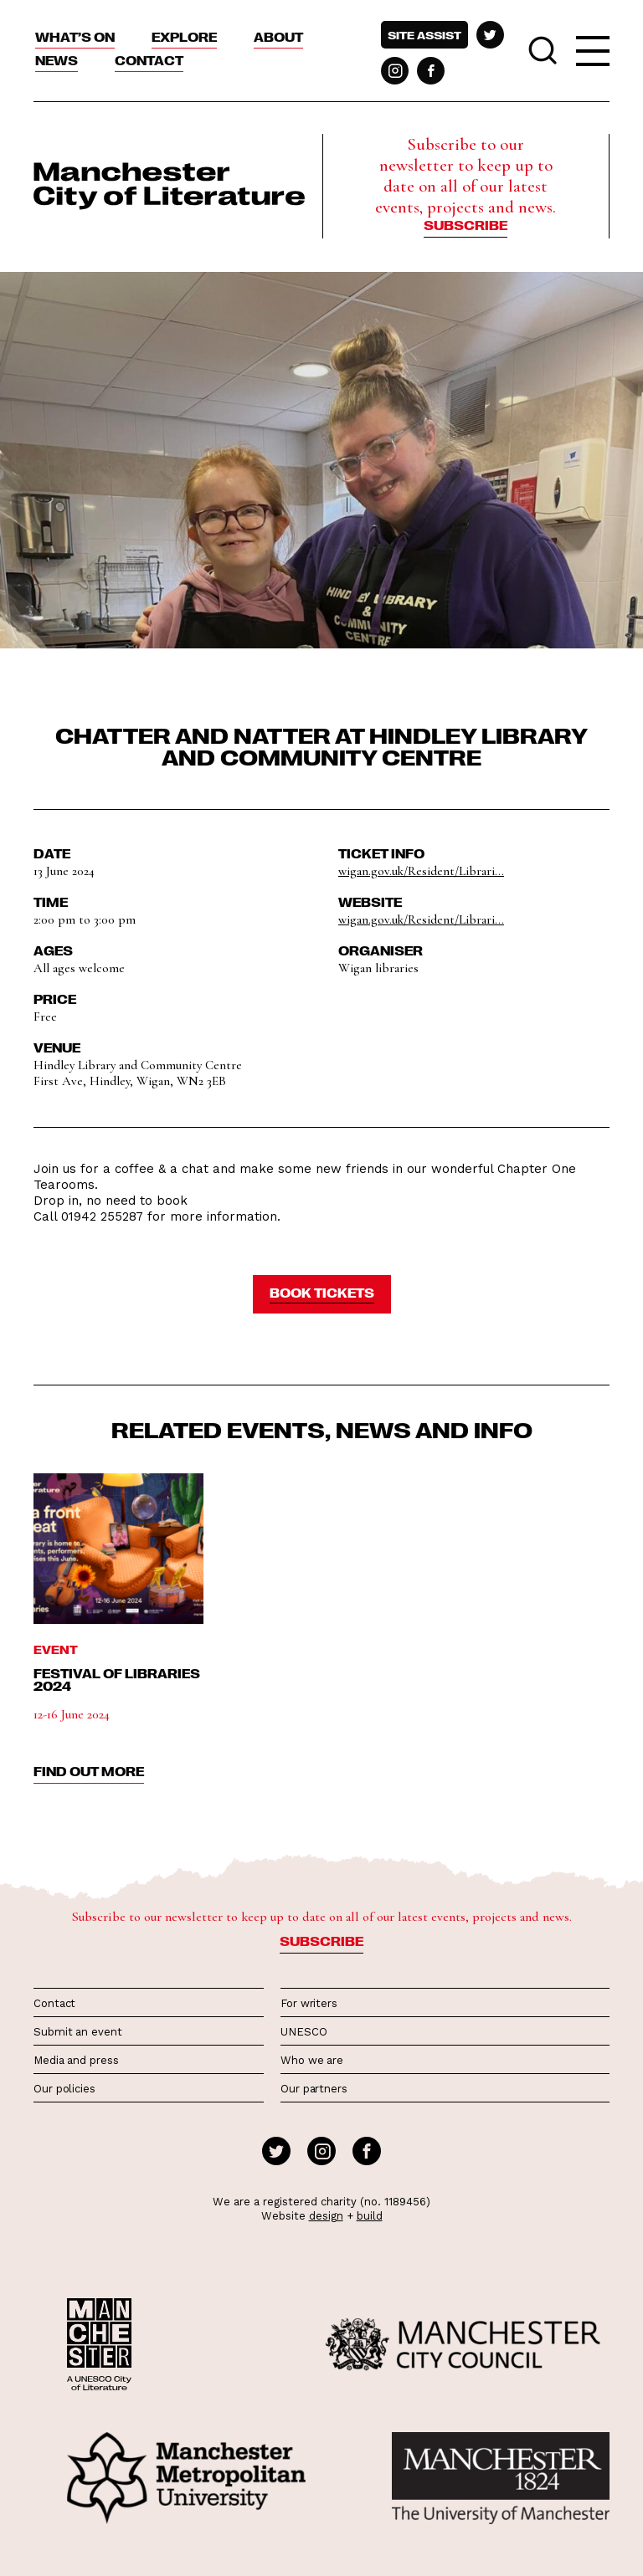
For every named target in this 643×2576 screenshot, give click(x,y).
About (278, 36)
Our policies (64, 2088)
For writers (308, 2003)
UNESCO (303, 2031)
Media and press (76, 2060)
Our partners (313, 2088)
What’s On (75, 36)
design (326, 2216)
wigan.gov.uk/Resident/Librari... (421, 870)
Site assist (424, 34)
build (370, 2216)
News (56, 60)
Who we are (311, 2060)
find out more (88, 1771)
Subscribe (465, 225)
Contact (149, 60)
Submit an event (77, 2031)
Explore (184, 36)
